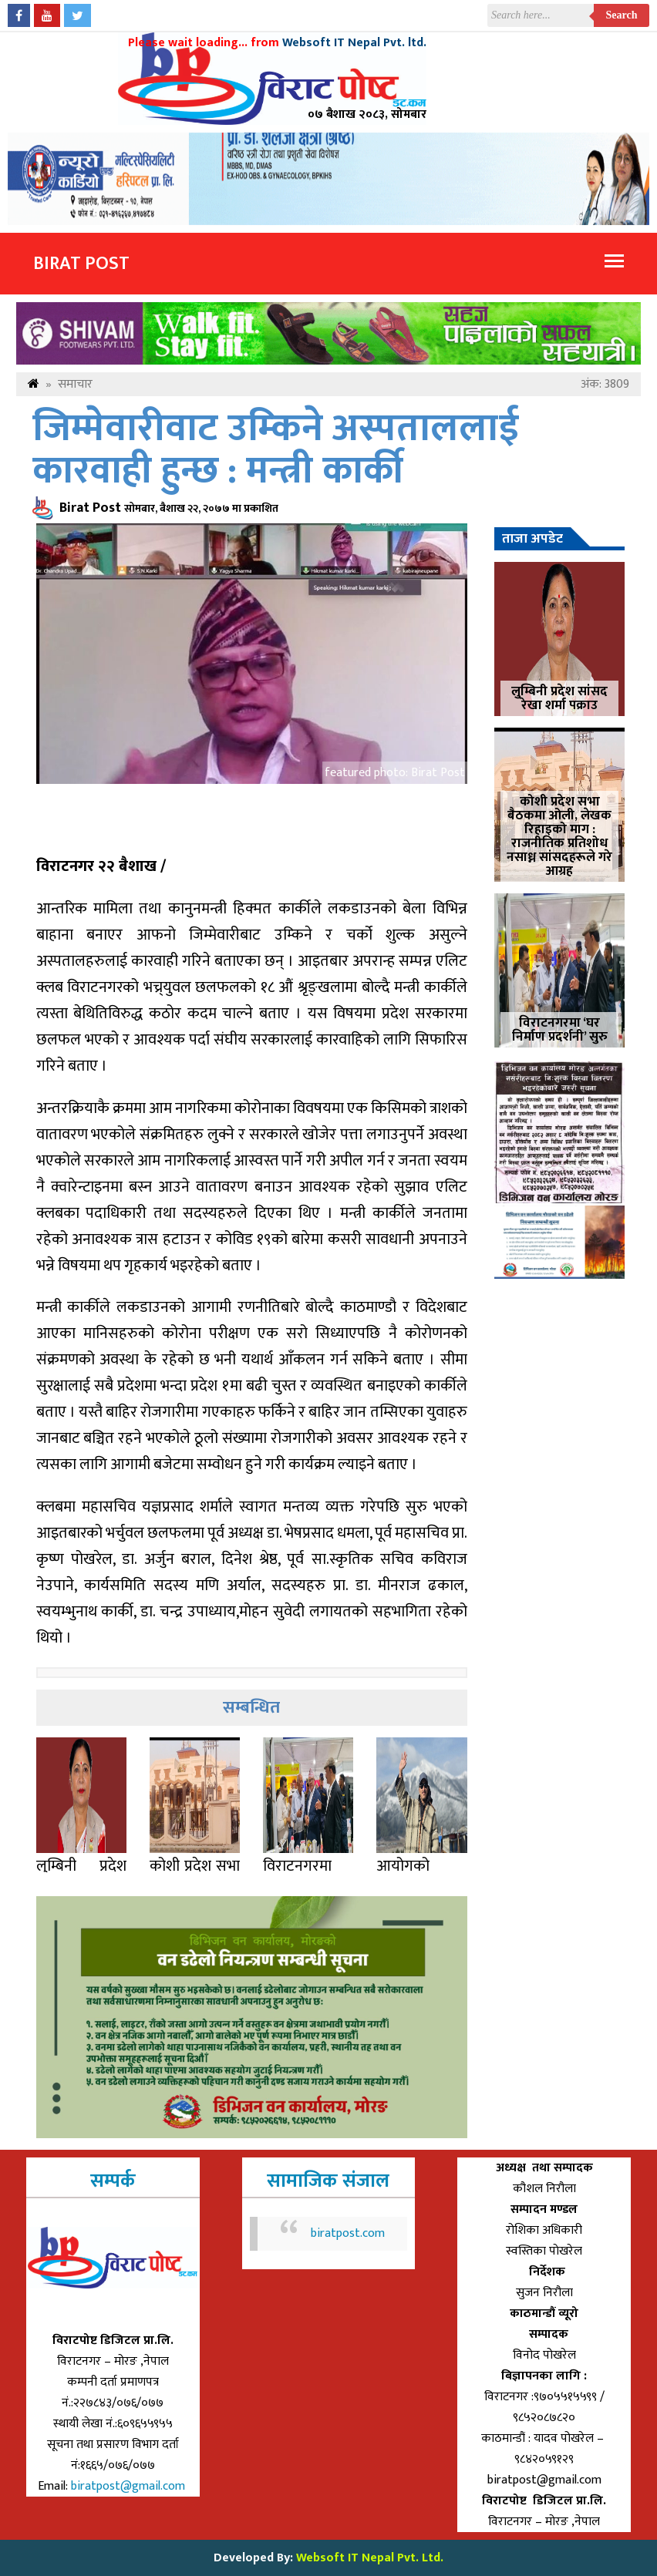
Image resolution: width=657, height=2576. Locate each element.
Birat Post (81, 263)
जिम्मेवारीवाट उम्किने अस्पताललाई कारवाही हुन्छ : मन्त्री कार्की (275, 450)
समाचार (75, 384)
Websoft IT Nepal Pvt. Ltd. (369, 2557)
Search (622, 15)
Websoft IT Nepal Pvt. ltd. (354, 42)
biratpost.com (348, 2233)
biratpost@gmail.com (129, 2486)
